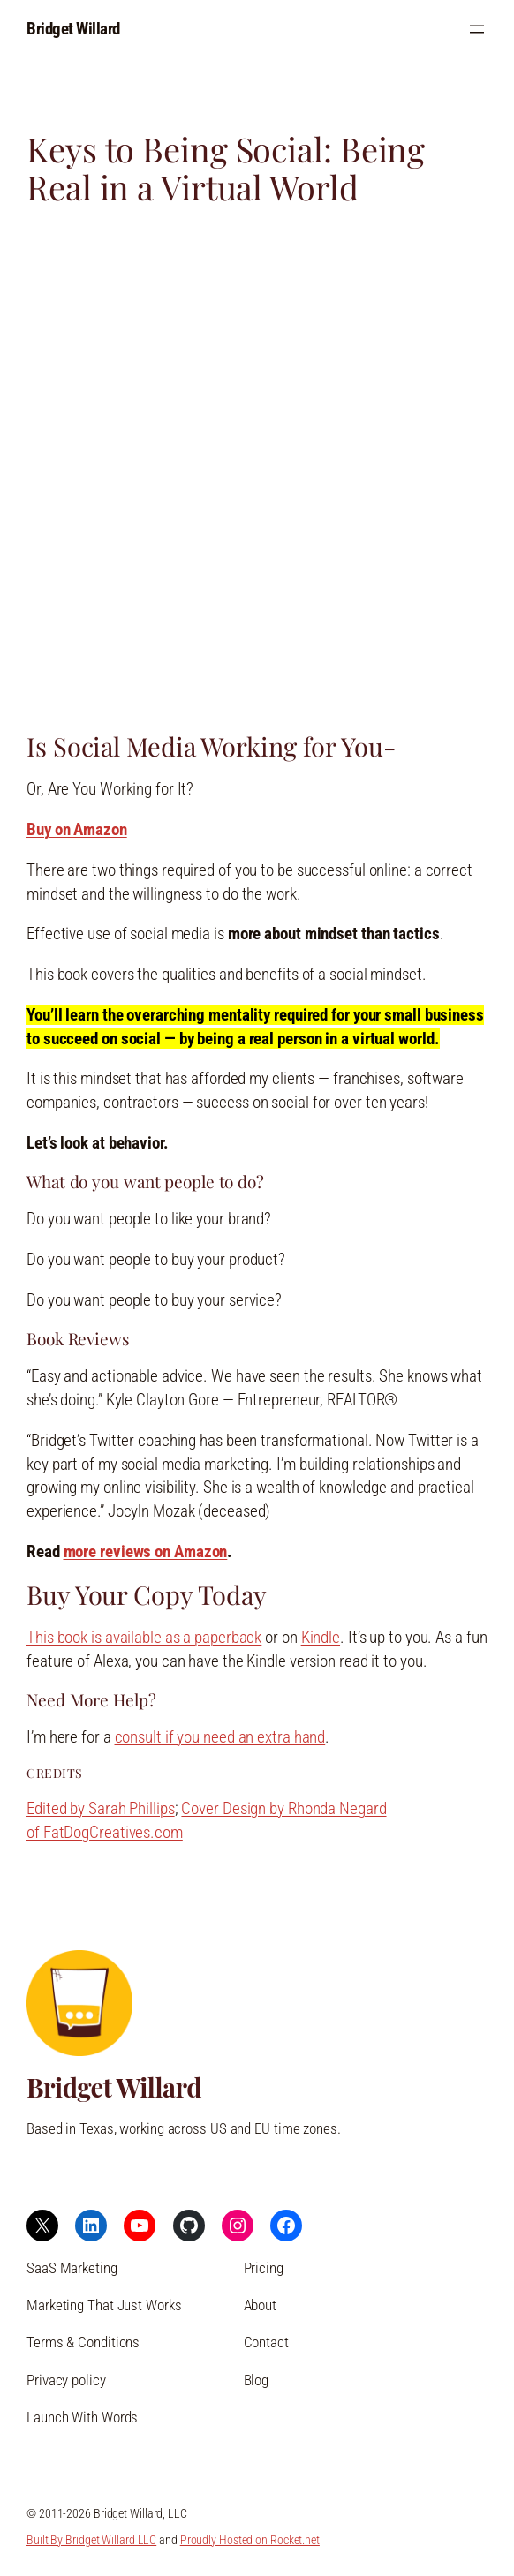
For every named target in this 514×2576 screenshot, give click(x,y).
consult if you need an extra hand (220, 1737)
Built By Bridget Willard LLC (91, 2540)
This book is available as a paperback (143, 1637)
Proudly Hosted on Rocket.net (250, 2540)
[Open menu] (477, 29)
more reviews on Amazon (146, 1551)
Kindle (320, 1637)
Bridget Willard (73, 29)
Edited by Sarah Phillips (100, 1808)
